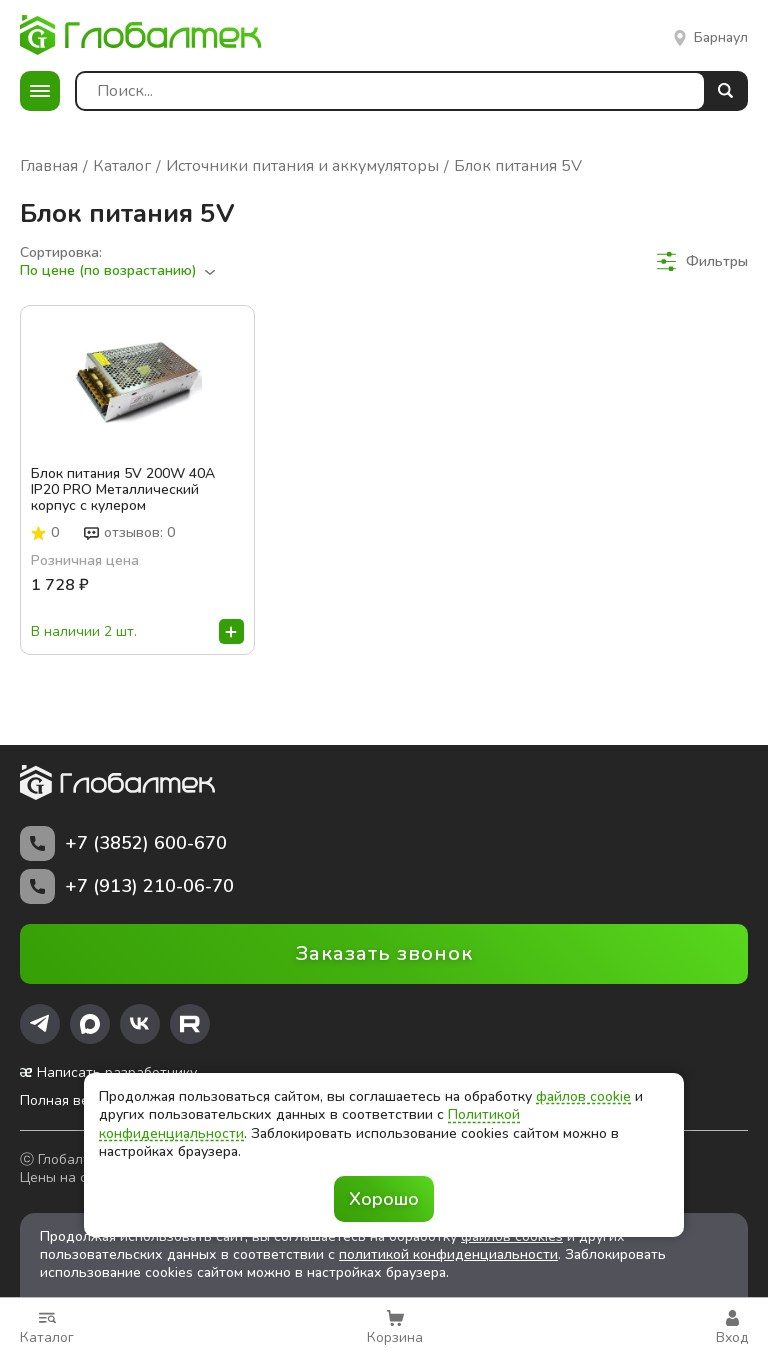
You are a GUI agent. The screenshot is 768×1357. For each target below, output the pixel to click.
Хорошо (384, 1199)
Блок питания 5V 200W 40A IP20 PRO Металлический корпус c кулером (123, 490)
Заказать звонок (384, 953)
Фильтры (702, 261)
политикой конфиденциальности (448, 1254)
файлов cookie (583, 1096)
